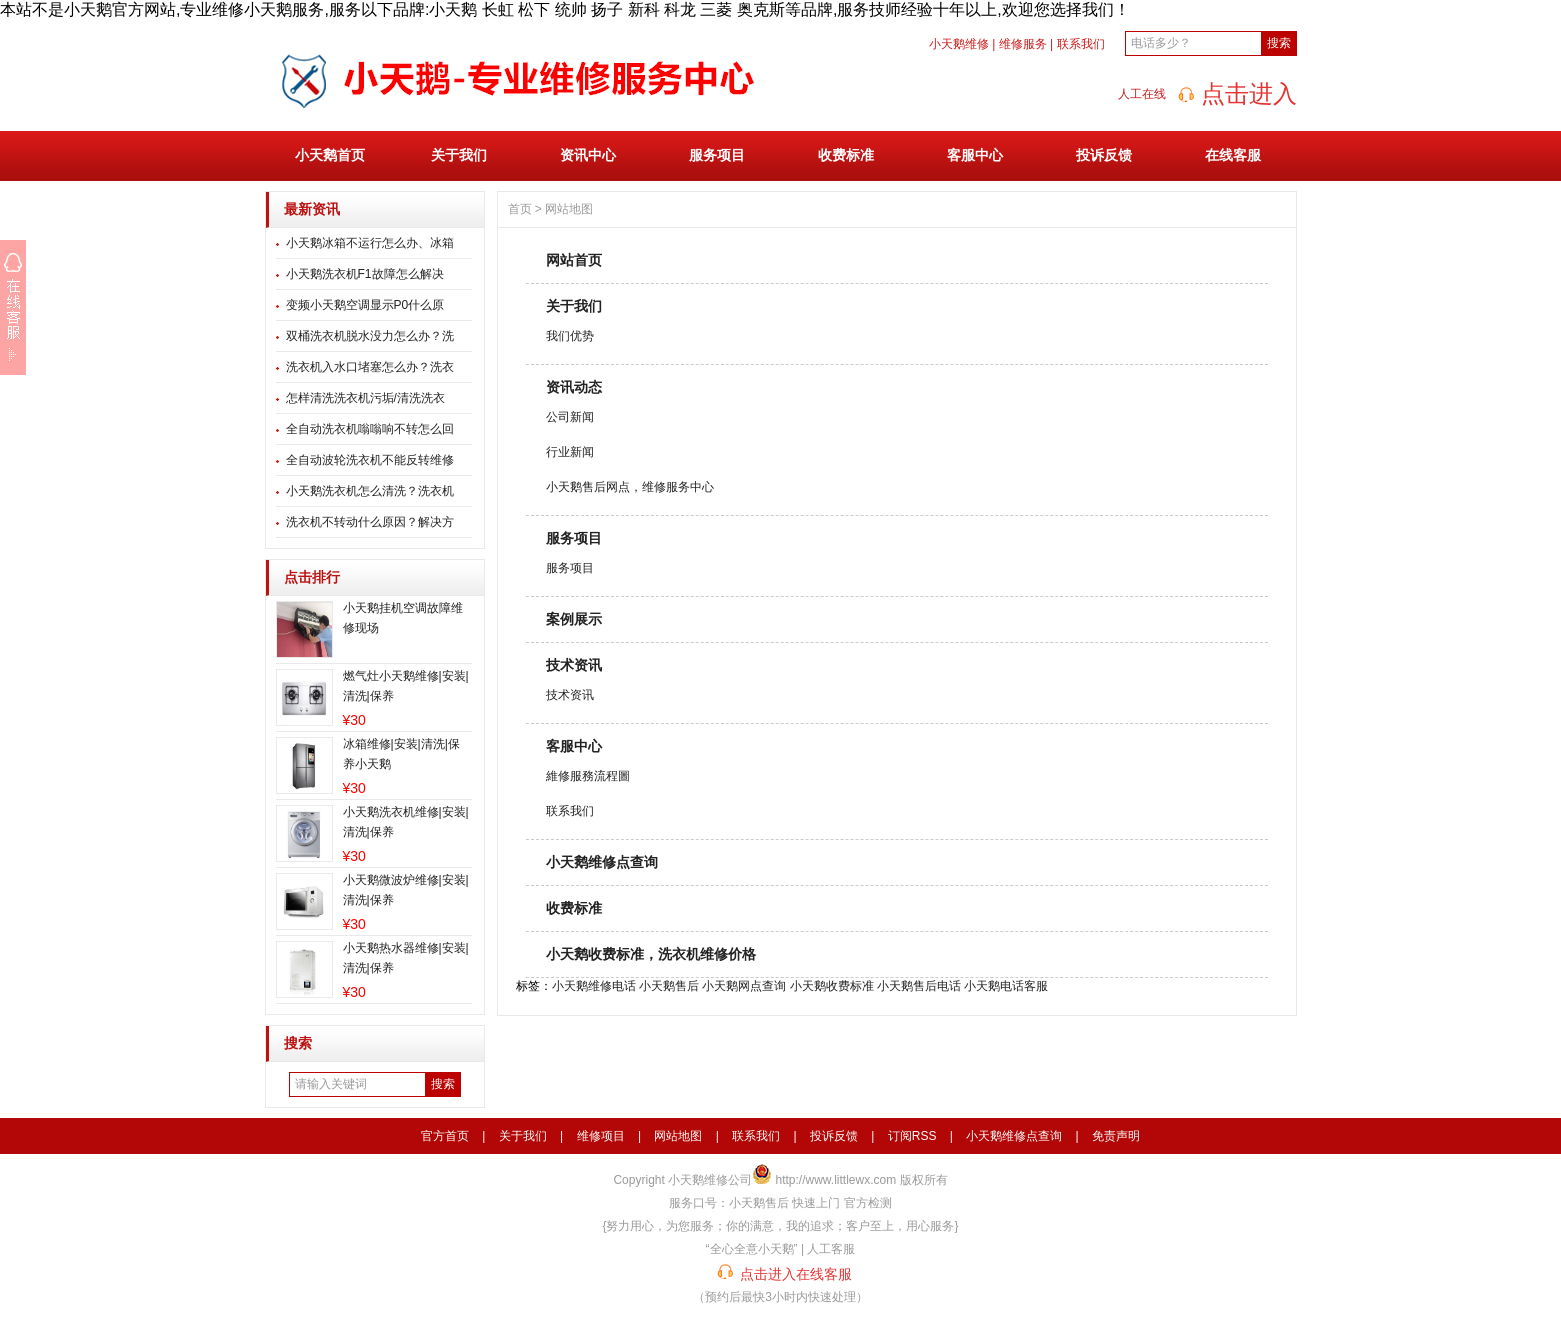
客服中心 (975, 155)
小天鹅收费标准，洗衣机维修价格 (651, 954)
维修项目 (601, 1136)
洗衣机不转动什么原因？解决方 (370, 522)
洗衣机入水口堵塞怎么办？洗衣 (370, 367)
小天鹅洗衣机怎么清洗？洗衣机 (370, 491)
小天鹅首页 (330, 155)
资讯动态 (574, 387)
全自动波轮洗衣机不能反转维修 (370, 460)
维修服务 (1023, 44)
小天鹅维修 (959, 44)
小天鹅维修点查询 (602, 862)
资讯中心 (588, 155)
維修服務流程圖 (588, 776)
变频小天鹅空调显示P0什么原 (365, 305)
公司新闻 (570, 417)
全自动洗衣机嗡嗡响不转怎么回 (370, 429)
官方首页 (445, 1136)
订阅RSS (912, 1136)
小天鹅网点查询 (744, 986)
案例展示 (574, 619)
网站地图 (569, 209)
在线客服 (1233, 155)
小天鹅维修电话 (594, 986)
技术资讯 (574, 665)
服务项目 (717, 155)
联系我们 (1081, 44)
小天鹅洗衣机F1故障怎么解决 (365, 274)
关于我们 (459, 155)
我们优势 (570, 336)
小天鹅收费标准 (832, 986)
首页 (520, 209)
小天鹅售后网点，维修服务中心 (630, 487)
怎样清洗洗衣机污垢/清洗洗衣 (365, 398)
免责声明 (1116, 1136)
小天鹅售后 (669, 986)
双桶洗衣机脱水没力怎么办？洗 (370, 336)
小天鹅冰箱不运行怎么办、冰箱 (370, 243)
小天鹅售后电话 (919, 986)
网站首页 (574, 260)
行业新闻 (570, 452)
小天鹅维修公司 (710, 1180)
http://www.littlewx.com (836, 1180)
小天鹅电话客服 (1006, 986)
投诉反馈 (1104, 155)
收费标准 (846, 155)
